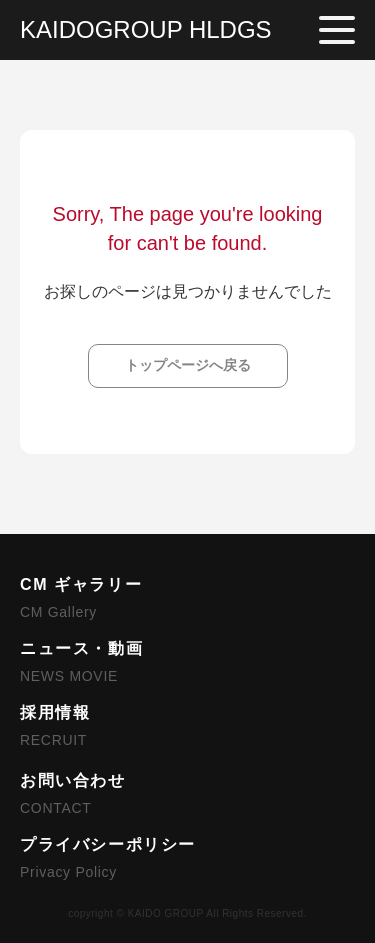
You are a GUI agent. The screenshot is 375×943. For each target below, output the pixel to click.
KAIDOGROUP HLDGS (146, 29)
